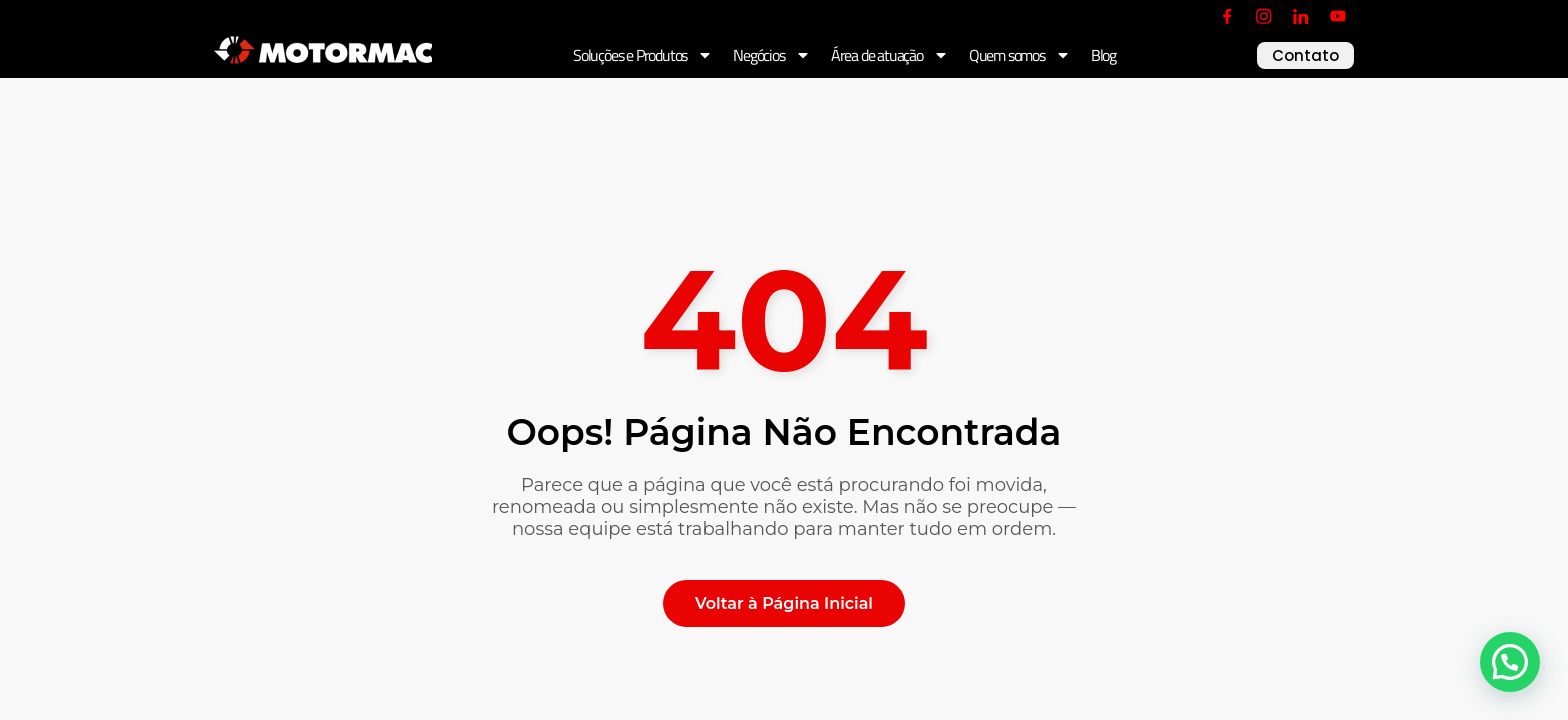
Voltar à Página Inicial (784, 603)
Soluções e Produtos (643, 55)
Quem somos (1020, 55)
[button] (1510, 662)
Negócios (771, 55)
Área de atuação (890, 55)
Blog (1103, 55)
